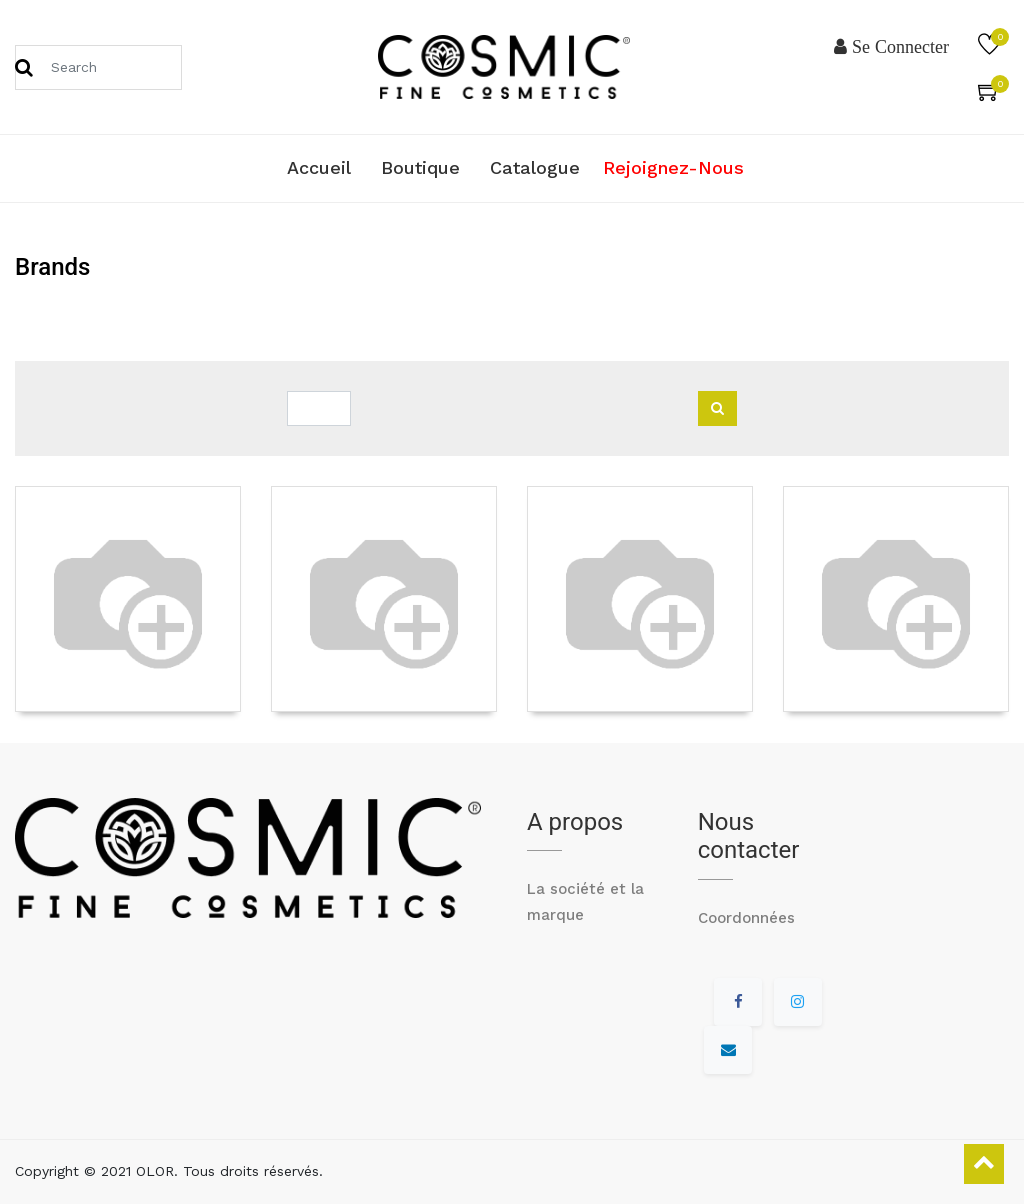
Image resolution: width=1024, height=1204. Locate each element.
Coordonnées (746, 918)
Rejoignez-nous (673, 167)
